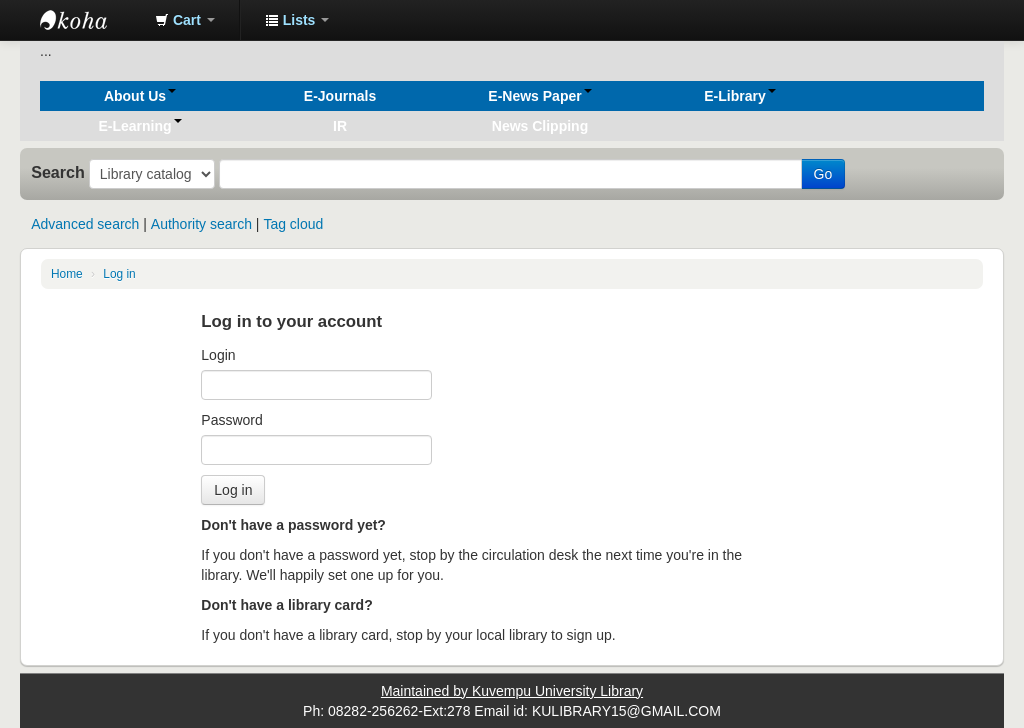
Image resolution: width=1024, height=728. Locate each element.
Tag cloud (293, 224)
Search (58, 172)
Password (231, 420)
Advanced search (85, 224)
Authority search (201, 224)
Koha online (90, 20)
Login (218, 355)
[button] (185, 20)
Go (823, 174)
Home (67, 274)
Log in (119, 274)
